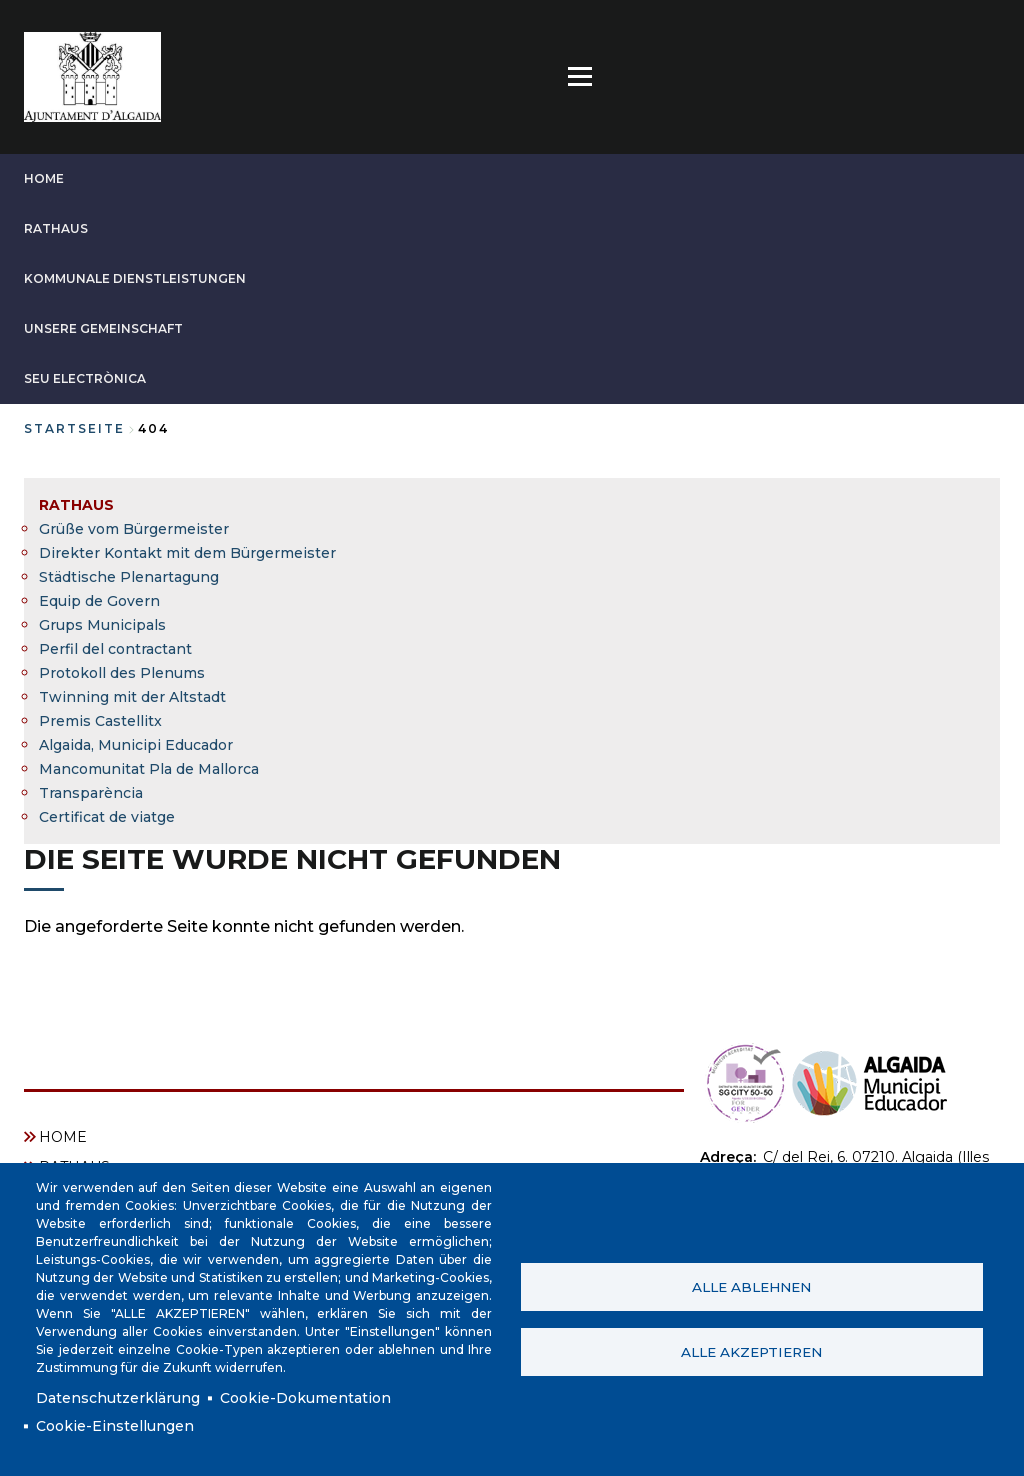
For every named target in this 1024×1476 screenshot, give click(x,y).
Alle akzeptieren (751, 1352)
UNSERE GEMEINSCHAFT (103, 328)
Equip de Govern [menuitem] (99, 601)
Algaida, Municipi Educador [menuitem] (136, 745)
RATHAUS (56, 228)
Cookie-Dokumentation (305, 1398)
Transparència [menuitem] (91, 793)
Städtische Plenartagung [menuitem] (129, 577)
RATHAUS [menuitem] (76, 505)
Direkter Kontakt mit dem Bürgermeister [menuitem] (187, 553)
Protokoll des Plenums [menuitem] (122, 673)
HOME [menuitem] (63, 1137)
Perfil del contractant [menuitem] (115, 649)
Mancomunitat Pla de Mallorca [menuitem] (149, 769)
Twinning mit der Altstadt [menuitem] (132, 697)
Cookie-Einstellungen (115, 1426)
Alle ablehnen (751, 1287)
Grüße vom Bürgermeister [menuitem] (134, 529)
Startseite (74, 428)
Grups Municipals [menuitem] (102, 625)
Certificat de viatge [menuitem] (107, 817)
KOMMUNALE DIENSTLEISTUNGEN (135, 278)
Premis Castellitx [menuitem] (100, 721)
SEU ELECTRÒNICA (85, 378)
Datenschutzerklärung (118, 1398)
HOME (44, 178)
